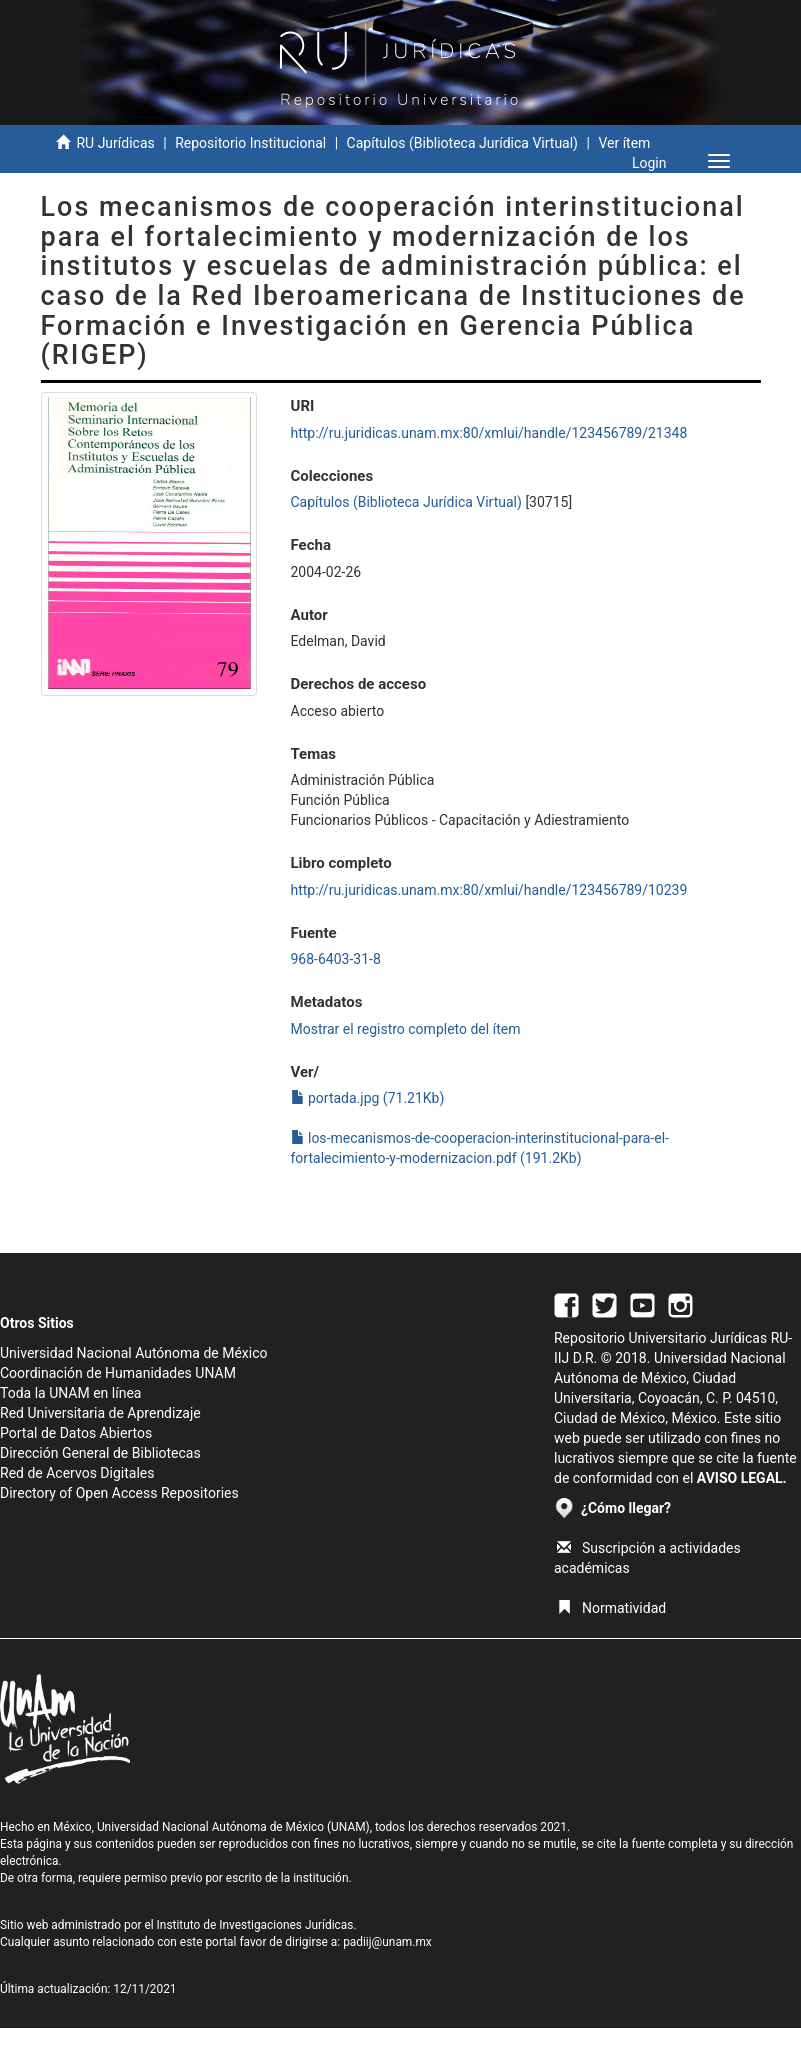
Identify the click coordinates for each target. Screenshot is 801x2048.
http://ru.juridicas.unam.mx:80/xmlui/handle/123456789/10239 (489, 890)
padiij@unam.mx (387, 1942)
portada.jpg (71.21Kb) (368, 1098)
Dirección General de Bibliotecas (100, 1453)
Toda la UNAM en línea (70, 1393)
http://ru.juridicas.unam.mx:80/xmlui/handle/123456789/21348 (489, 433)
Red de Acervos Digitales (77, 1473)
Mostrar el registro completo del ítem (406, 1029)
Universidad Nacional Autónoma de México (134, 1353)
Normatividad (611, 1608)
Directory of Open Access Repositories (119, 1493)
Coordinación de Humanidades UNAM (118, 1373)
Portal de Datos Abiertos (76, 1433)
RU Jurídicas (115, 143)
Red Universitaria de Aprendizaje (100, 1413)
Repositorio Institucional (250, 143)
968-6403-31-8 (336, 959)
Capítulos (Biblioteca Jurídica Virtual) (462, 143)
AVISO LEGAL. (742, 1478)
